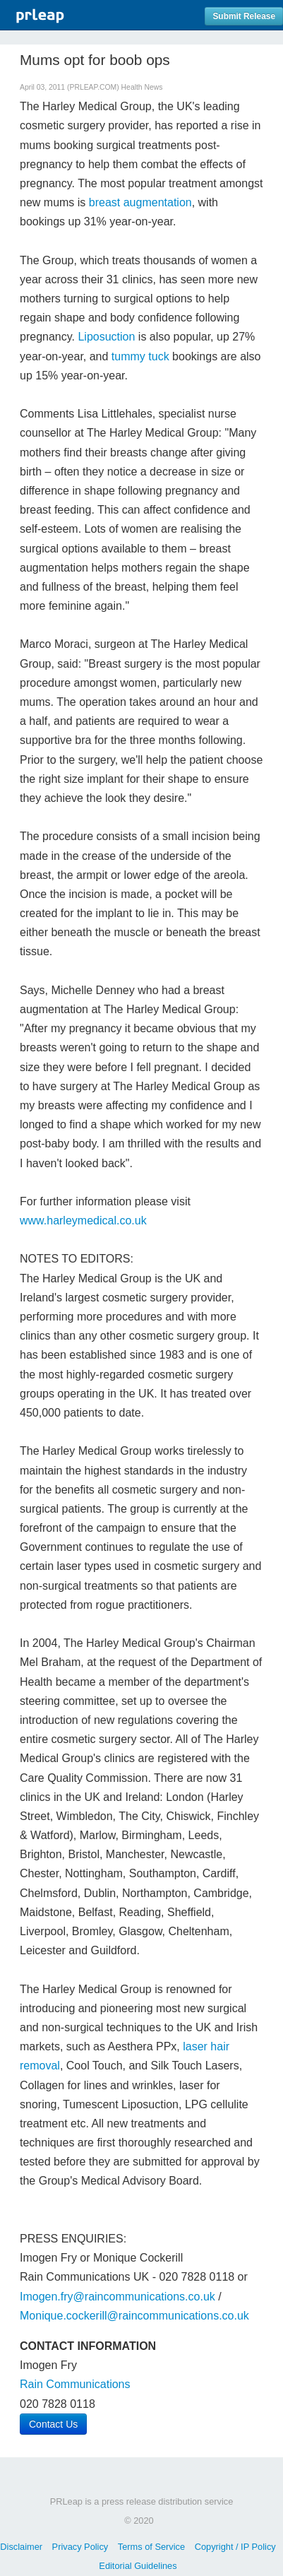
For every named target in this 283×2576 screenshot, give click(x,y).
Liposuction (106, 337)
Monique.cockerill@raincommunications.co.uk (134, 2316)
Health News (142, 87)
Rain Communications (75, 2384)
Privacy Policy (80, 2546)
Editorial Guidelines (137, 2565)
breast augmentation (140, 202)
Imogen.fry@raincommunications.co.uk (117, 2297)
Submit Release (243, 16)
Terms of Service (151, 2546)
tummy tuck (140, 356)
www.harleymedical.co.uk (83, 1221)
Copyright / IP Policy (235, 2546)
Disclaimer (21, 2546)
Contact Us (53, 2424)
